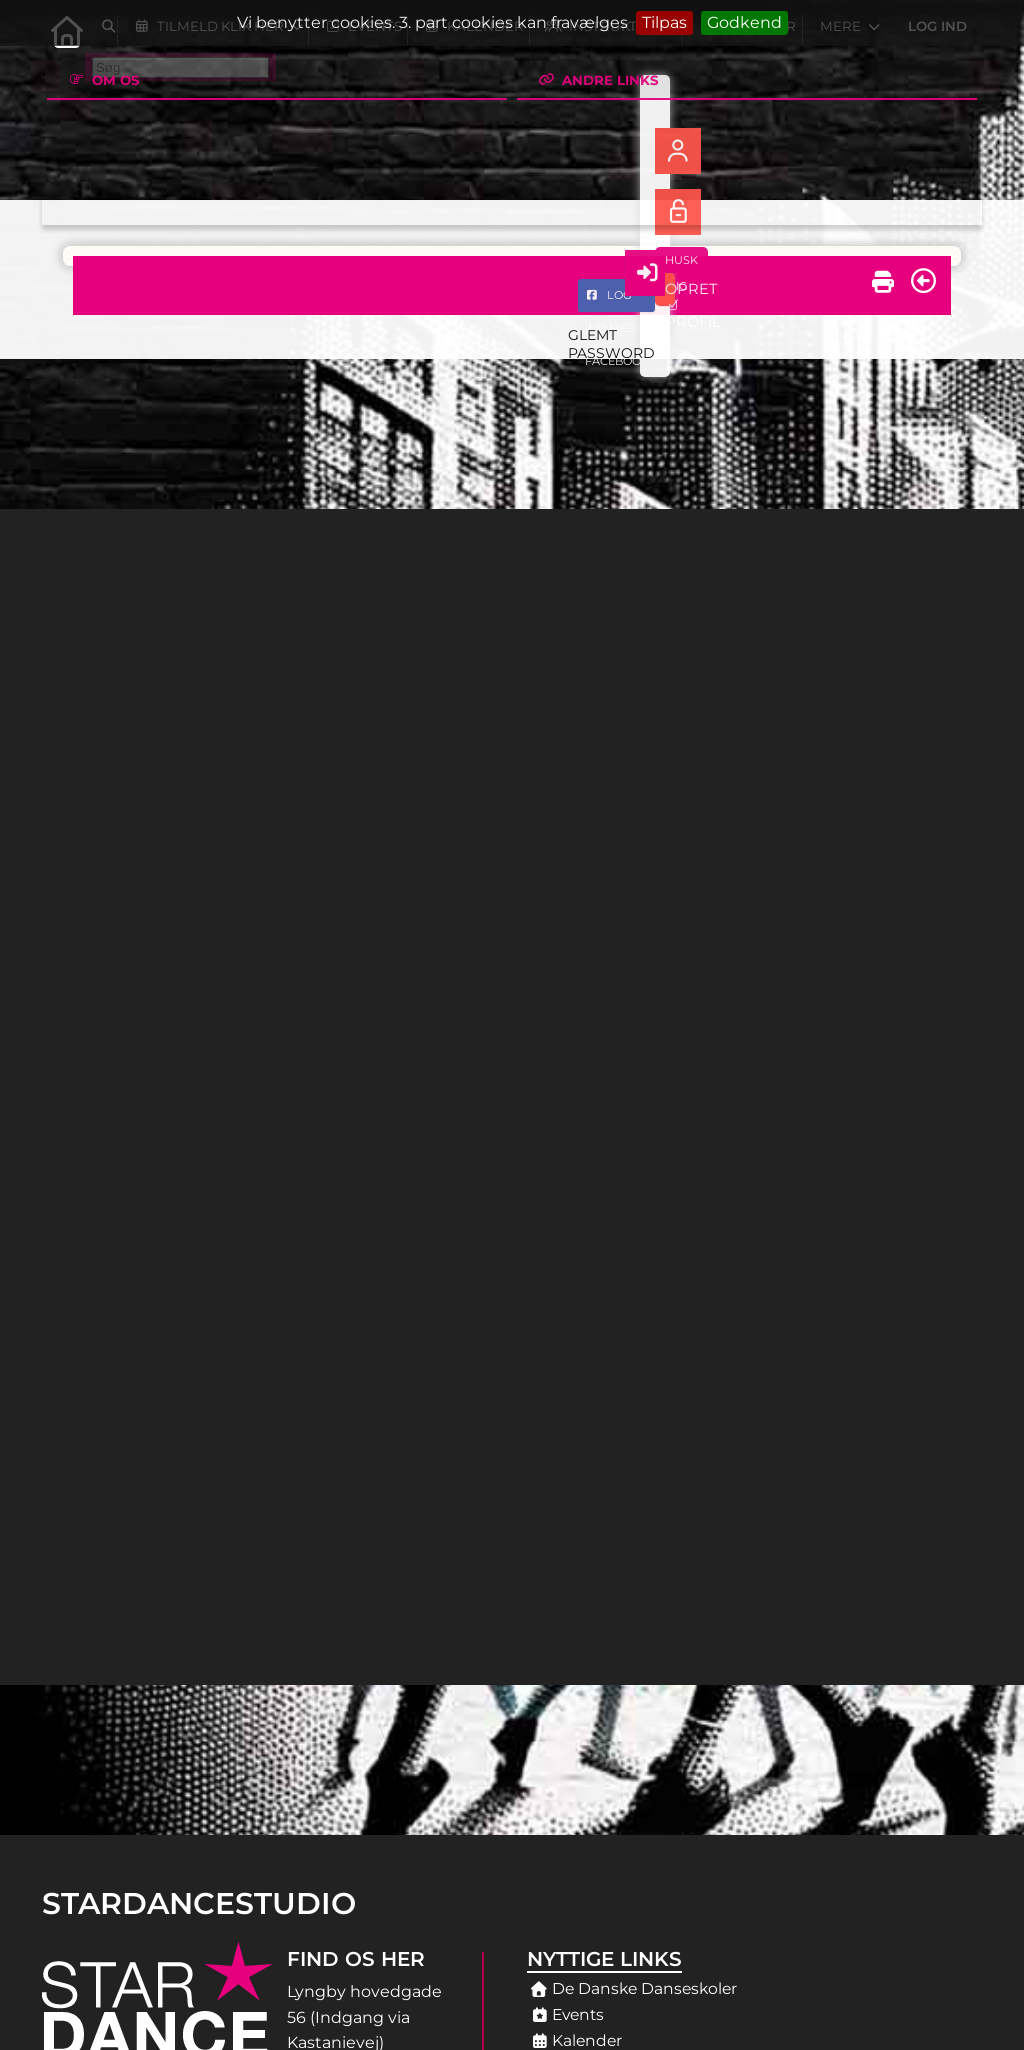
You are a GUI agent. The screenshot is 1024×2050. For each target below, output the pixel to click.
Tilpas (664, 22)
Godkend (744, 22)
